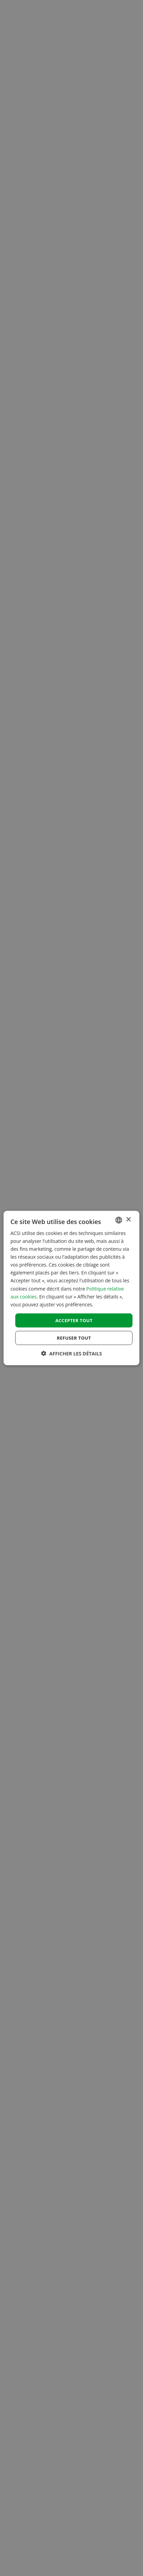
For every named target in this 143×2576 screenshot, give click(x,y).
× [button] (128, 1219)
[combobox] (119, 1219)
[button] (71, 1353)
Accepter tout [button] (73, 1320)
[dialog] (71, 1288)
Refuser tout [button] (74, 1338)
